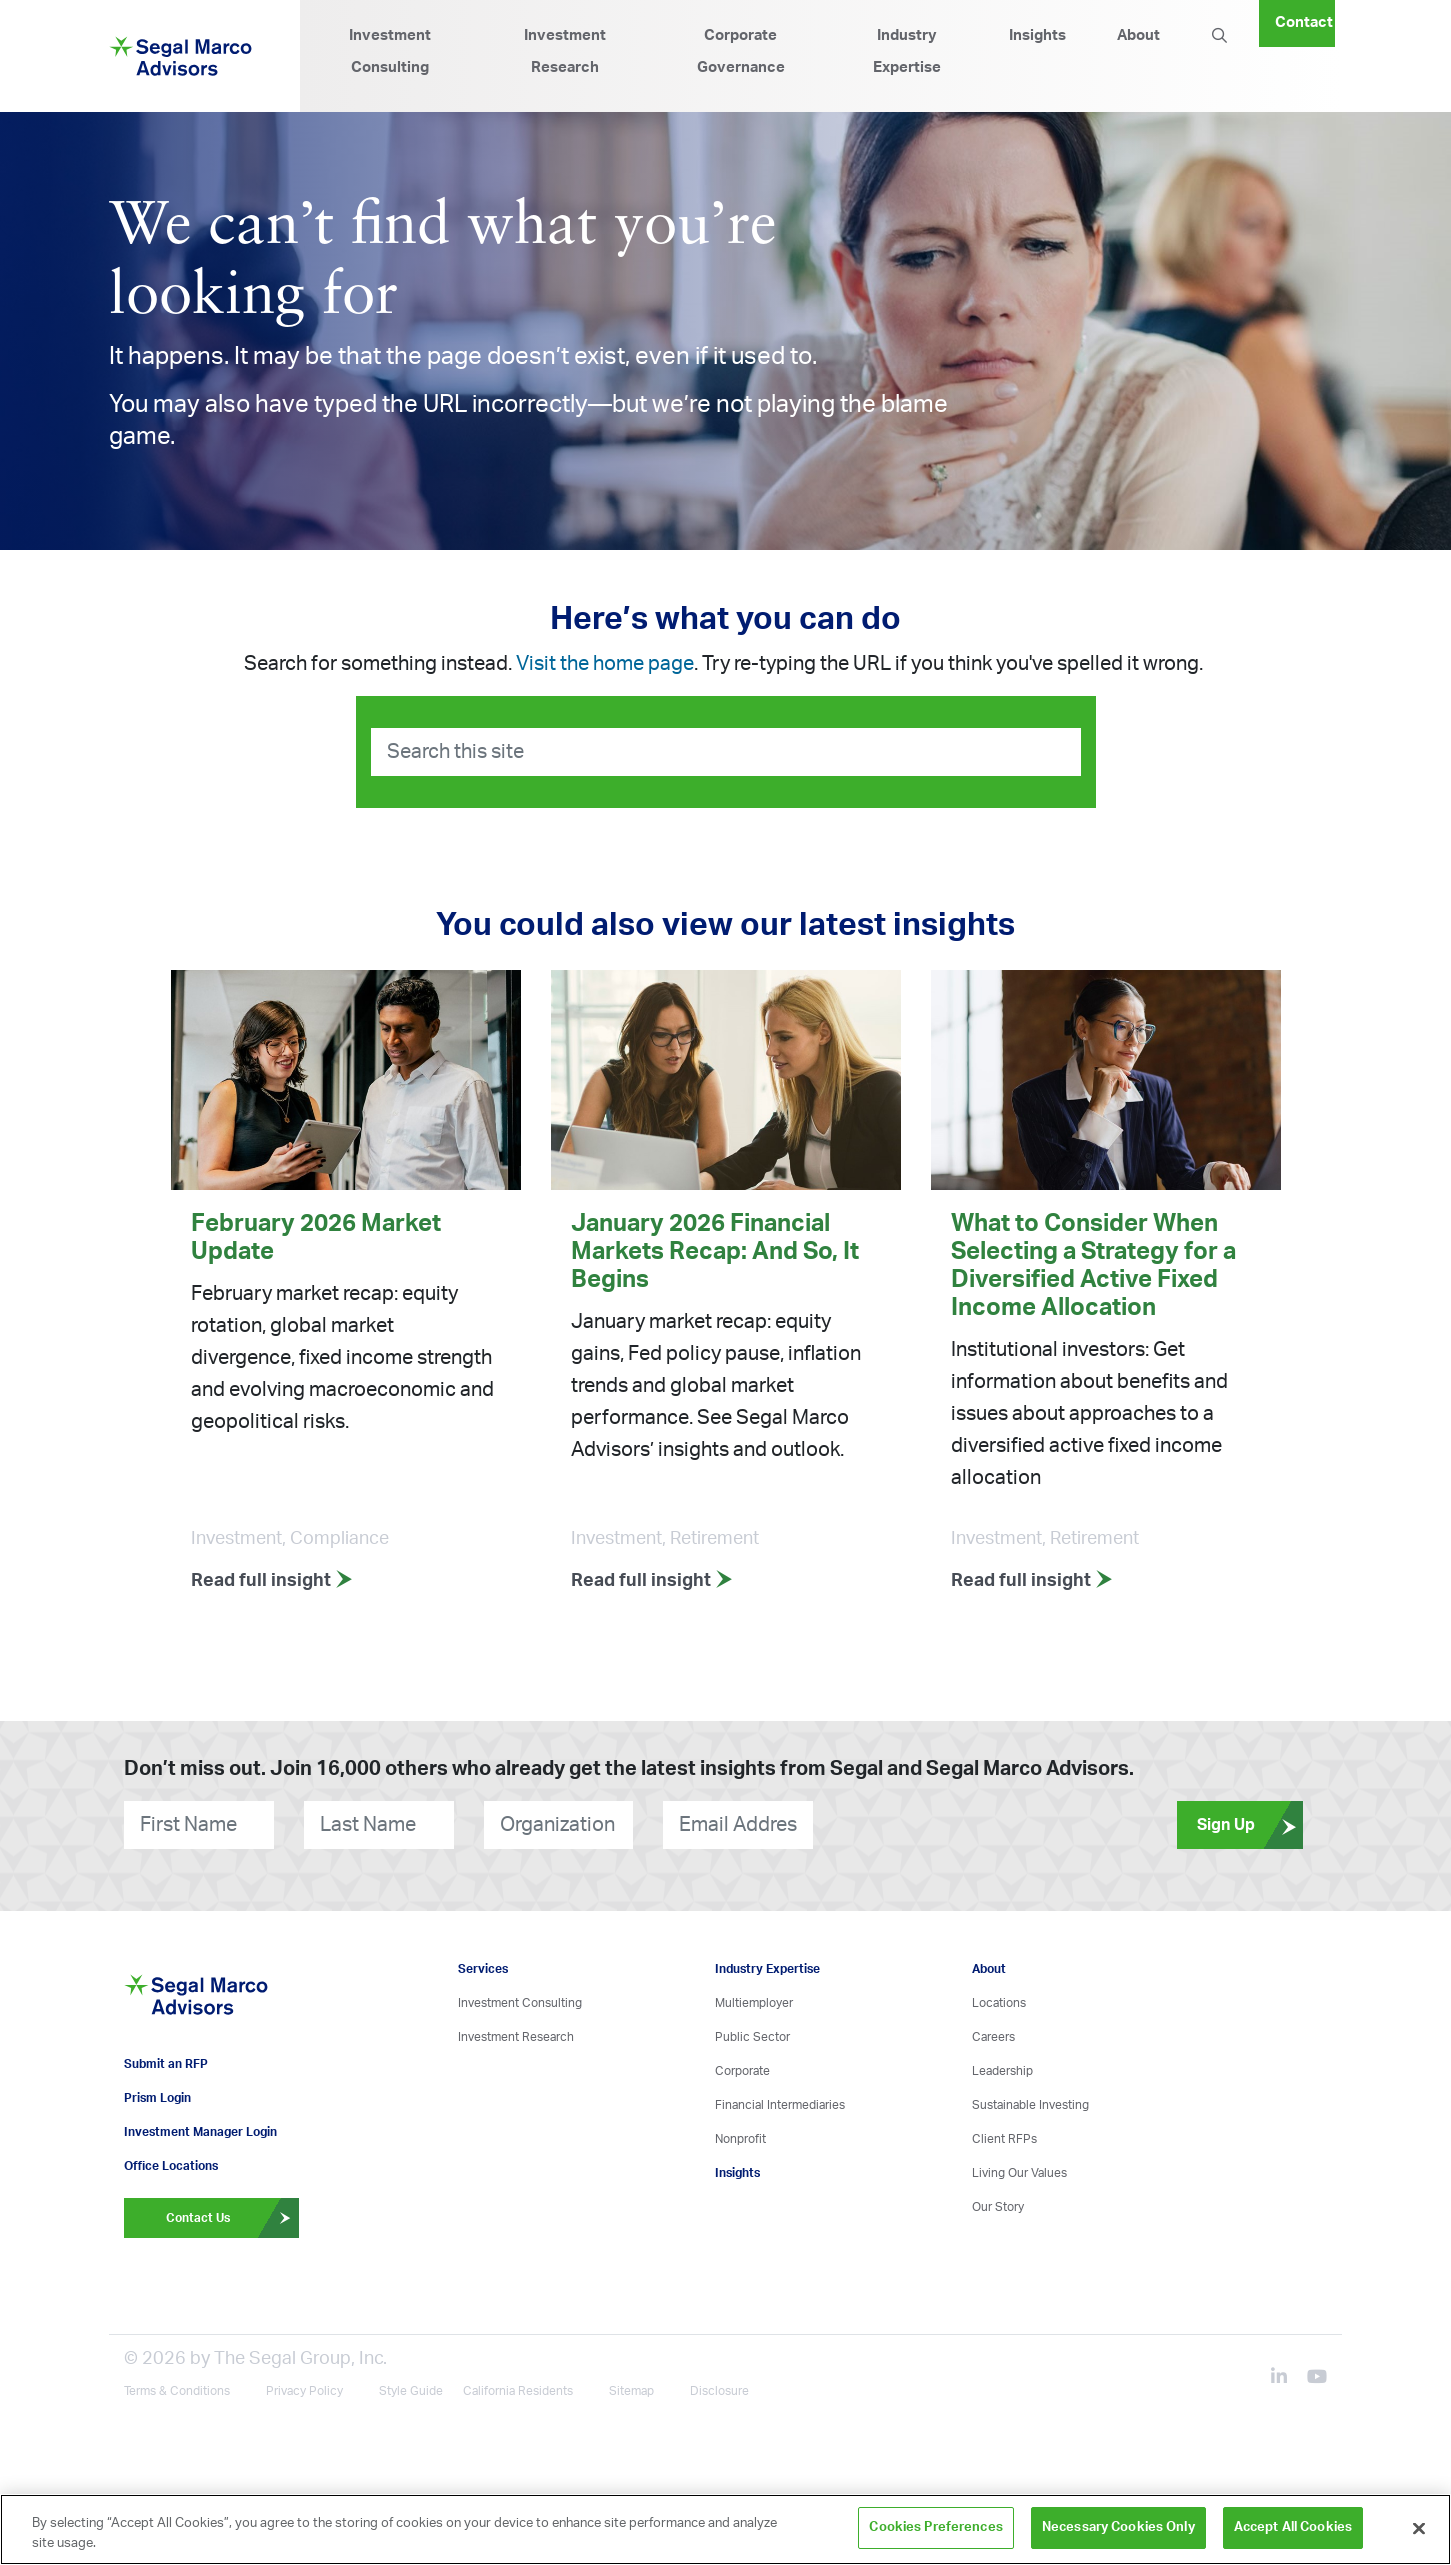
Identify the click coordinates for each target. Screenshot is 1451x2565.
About (1138, 35)
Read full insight (272, 1581)
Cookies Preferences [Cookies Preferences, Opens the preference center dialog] (935, 2527)
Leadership (1002, 2071)
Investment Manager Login (200, 2132)
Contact (1304, 22)
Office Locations (171, 2166)
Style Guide (411, 2391)
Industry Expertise (907, 51)
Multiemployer (754, 2003)
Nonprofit (740, 2139)
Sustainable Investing (1030, 2105)
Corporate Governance (741, 51)
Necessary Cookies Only (1118, 2527)
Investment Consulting (390, 51)
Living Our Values (1019, 2173)
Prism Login (157, 2098)
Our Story (998, 2207)
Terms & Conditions (177, 2391)
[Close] (1419, 2528)
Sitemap (631, 2391)
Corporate (742, 2071)
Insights (1037, 35)
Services (483, 1969)
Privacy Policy (304, 2391)
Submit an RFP (166, 2064)
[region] (725, 2529)
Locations (999, 2003)
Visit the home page (605, 664)
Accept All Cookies (1293, 2527)
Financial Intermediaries (780, 2105)
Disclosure (719, 2391)
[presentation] (934, 1824)
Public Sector (752, 2037)
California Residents (518, 2391)
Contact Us (233, 2218)
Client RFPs (1004, 2139)
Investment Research (565, 51)
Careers (993, 2037)
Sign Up (1250, 1825)
